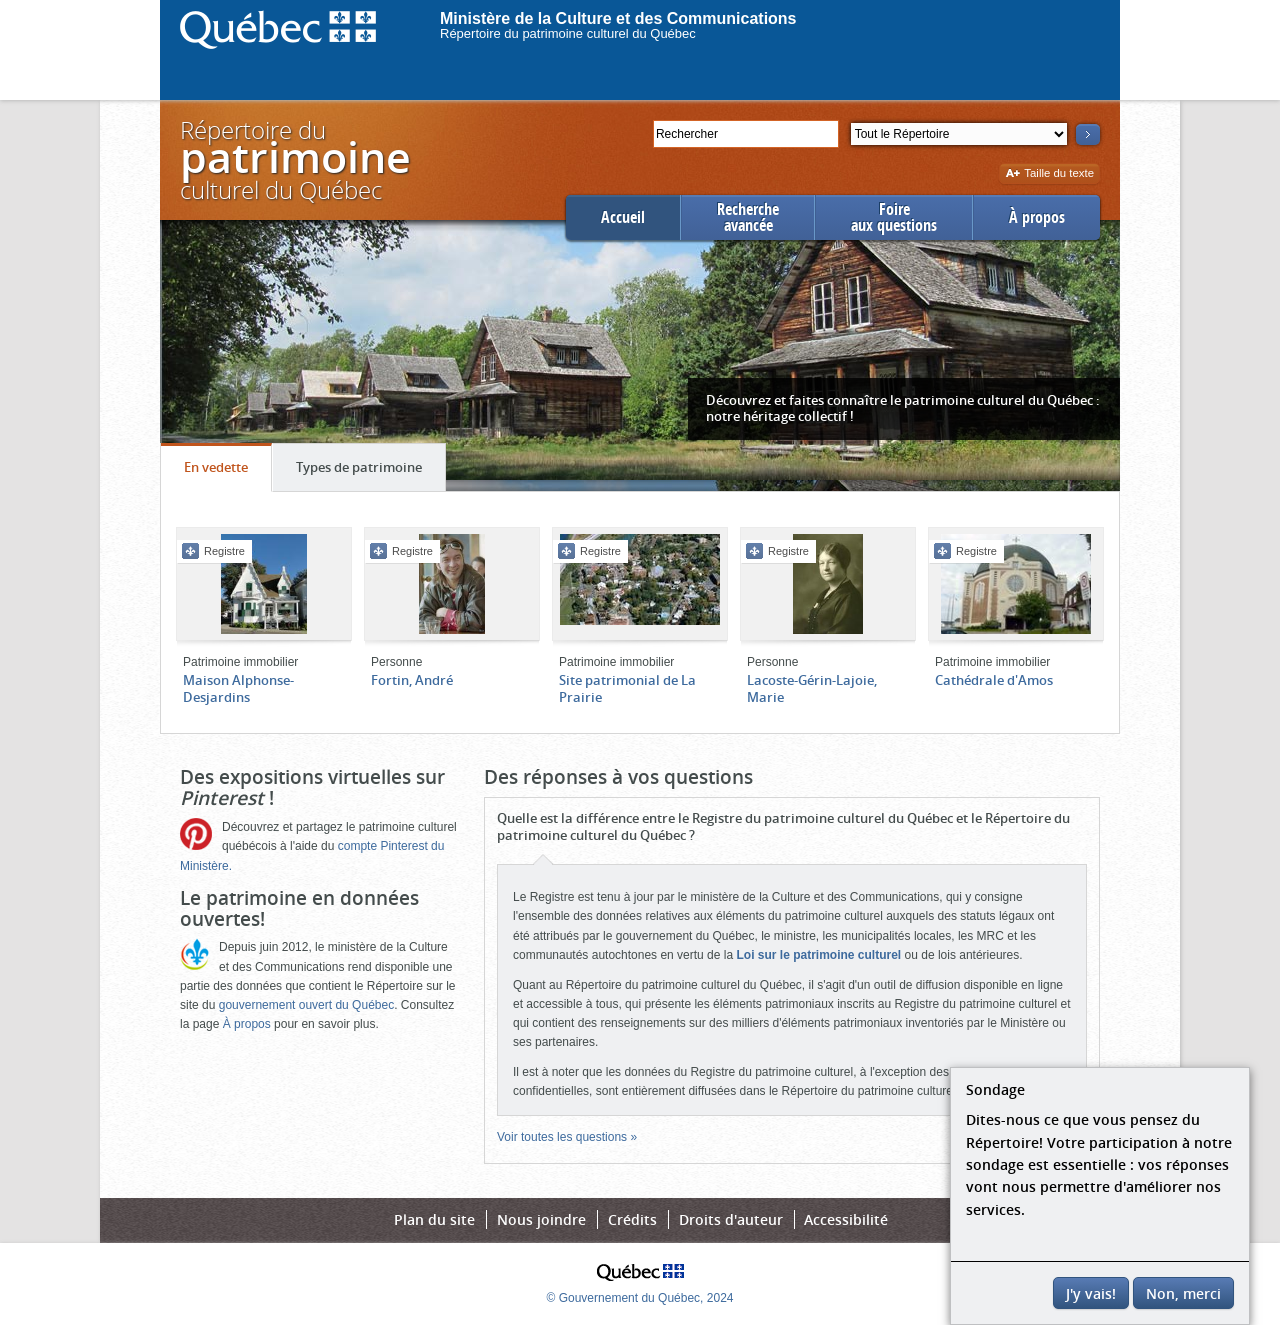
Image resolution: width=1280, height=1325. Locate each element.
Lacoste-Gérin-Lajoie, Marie (812, 688)
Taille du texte (1049, 174)
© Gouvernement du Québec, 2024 (640, 1298)
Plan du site (434, 1219)
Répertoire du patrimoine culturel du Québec (568, 33)
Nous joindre (541, 1219)
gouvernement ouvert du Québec (306, 1005)
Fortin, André (412, 680)
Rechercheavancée (748, 217)
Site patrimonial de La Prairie (627, 688)
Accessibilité (846, 1219)
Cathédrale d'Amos (994, 680)
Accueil (623, 217)
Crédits (632, 1219)
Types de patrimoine (370, 472)
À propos (1037, 217)
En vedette (227, 472)
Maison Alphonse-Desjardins (238, 688)
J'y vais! (1091, 1293)
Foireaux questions (894, 217)
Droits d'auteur (731, 1219)
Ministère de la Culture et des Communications (618, 18)
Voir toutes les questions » (567, 1137)
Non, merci (1183, 1293)
